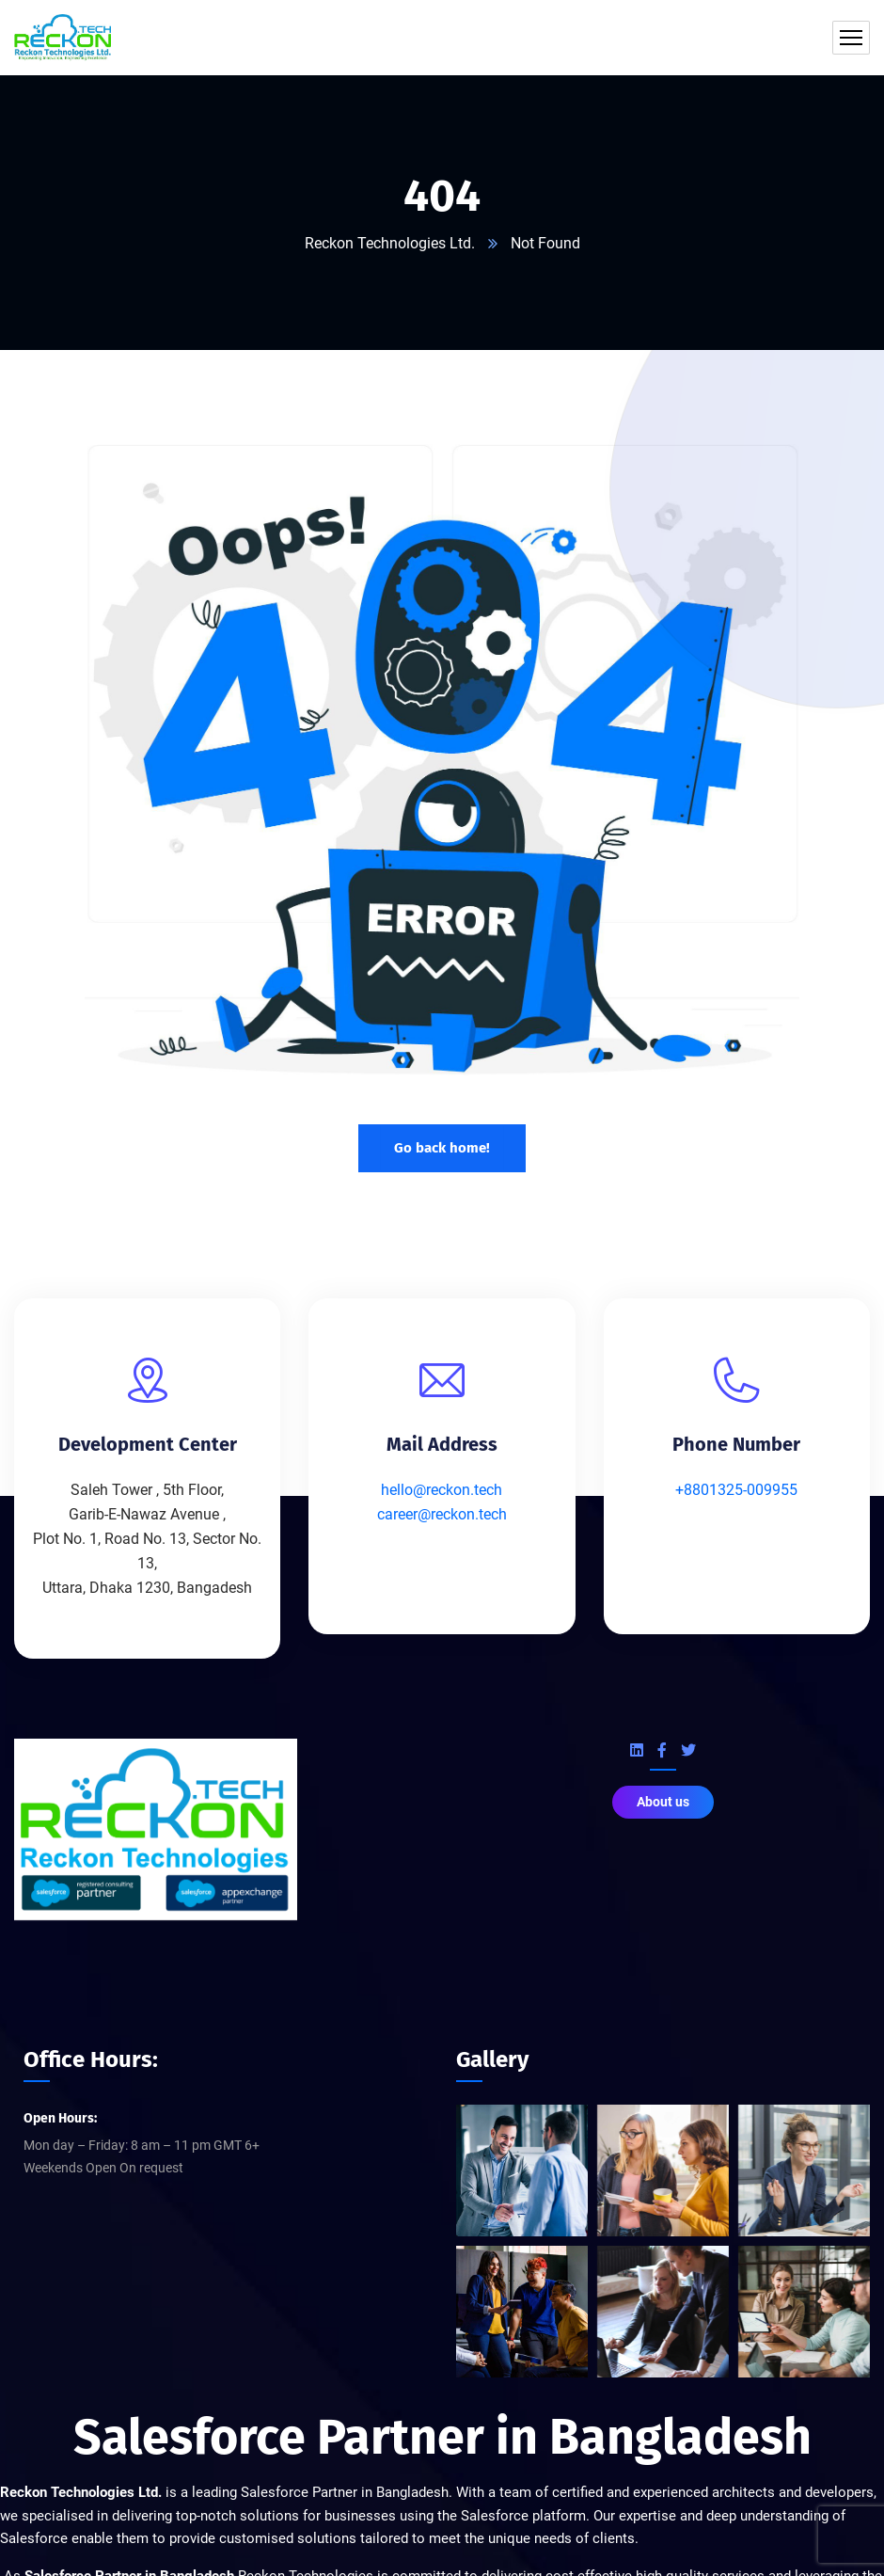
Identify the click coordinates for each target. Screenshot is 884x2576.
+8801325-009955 (736, 1490)
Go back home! (442, 1146)
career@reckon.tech (442, 1514)
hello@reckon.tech (441, 1490)
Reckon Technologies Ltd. (390, 243)
